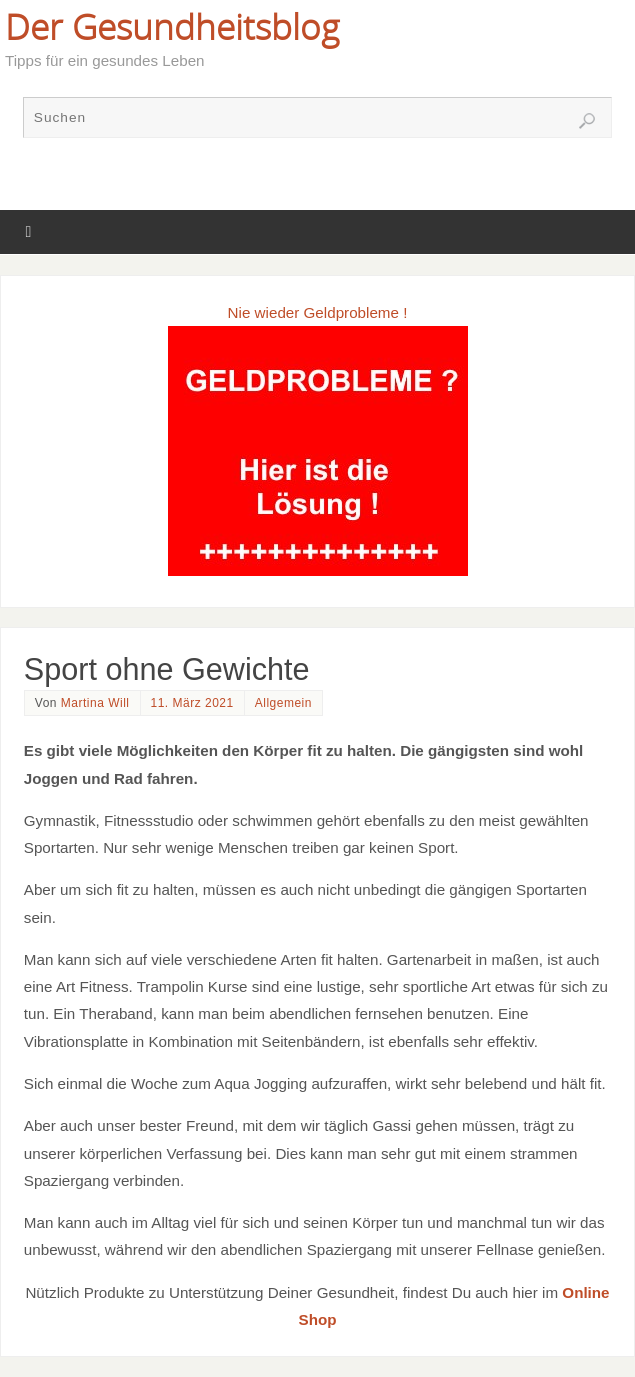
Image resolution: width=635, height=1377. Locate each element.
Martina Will (95, 703)
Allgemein (283, 703)
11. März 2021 (192, 703)
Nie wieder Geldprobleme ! (318, 312)
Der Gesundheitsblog (172, 26)
